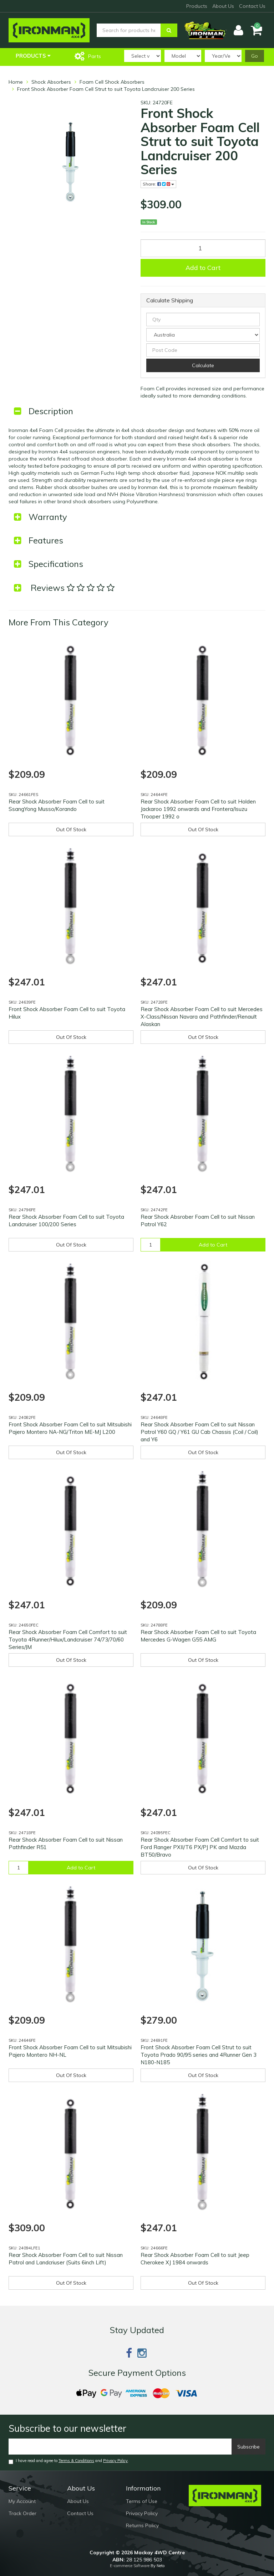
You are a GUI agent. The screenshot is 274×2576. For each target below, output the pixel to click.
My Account (22, 2501)
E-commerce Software (129, 2565)
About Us (223, 6)
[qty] (203, 319)
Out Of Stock (71, 829)
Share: (158, 184)
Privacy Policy (115, 2460)
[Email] (120, 2447)
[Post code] (203, 350)
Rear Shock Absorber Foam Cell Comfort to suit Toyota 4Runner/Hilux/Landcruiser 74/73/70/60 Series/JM (68, 1639)
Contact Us (252, 6)
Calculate (203, 365)
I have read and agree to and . (69, 2461)
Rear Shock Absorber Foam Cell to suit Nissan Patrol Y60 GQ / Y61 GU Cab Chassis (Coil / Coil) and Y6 (199, 1432)
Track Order (22, 2513)
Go (254, 56)
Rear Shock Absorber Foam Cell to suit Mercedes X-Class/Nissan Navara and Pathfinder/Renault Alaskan (202, 1016)
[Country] (203, 335)
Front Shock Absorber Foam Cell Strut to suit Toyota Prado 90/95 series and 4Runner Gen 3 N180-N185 (199, 2055)
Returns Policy (142, 2525)
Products (196, 6)
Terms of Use (141, 2501)
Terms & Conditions (76, 2460)
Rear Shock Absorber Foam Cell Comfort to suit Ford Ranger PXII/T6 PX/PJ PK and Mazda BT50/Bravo (200, 1847)
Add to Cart (203, 268)
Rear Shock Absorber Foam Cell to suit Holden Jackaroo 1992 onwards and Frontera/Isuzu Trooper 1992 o (198, 809)
